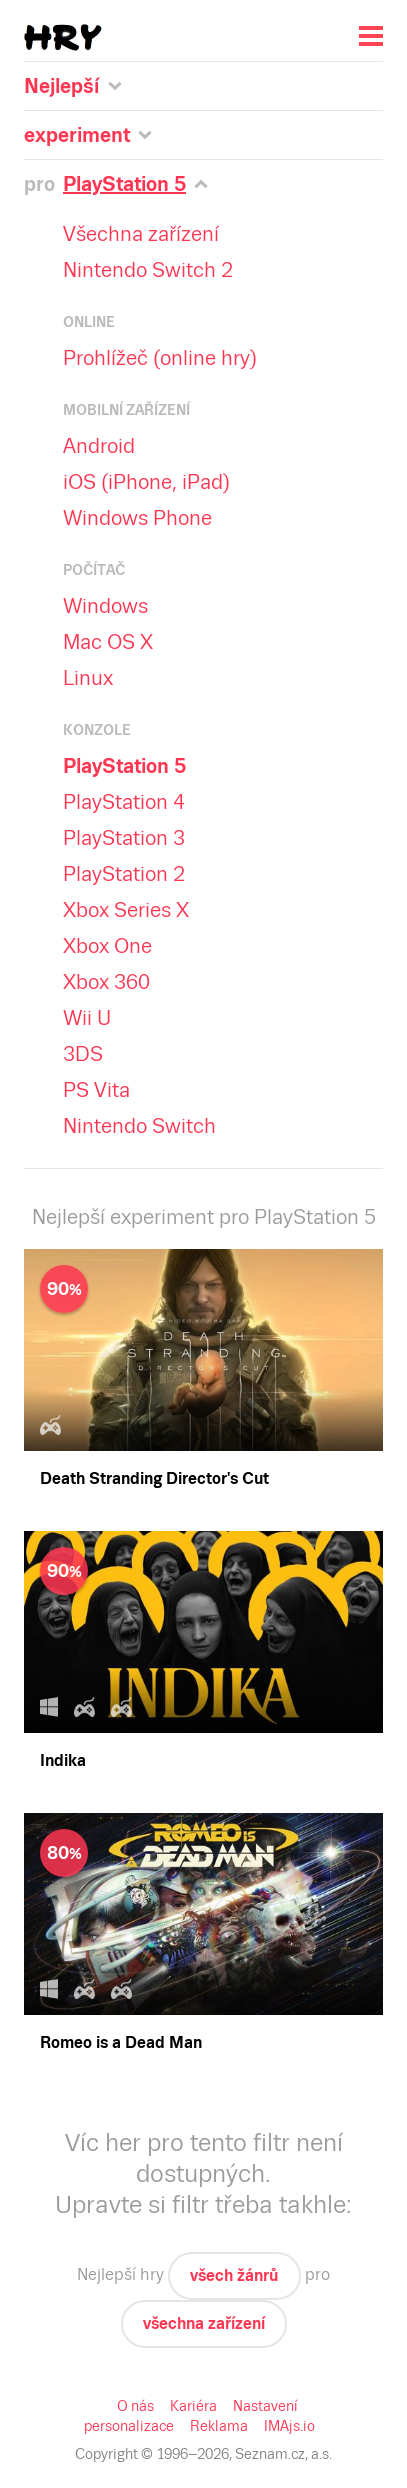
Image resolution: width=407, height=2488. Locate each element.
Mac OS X (109, 642)
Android (98, 446)
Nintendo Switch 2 (144, 270)
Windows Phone (136, 518)
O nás (137, 2406)
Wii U (88, 1018)
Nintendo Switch (136, 1126)
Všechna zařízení (141, 234)
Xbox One (108, 946)
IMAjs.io (286, 2426)
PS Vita (97, 1090)
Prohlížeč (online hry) (158, 358)
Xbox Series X (127, 910)
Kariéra (194, 2406)
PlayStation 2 (123, 874)
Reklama (217, 2426)
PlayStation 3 (123, 838)
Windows (104, 606)
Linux (88, 678)
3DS (83, 1054)
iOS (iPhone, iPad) (147, 482)
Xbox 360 (106, 982)
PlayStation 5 (127, 766)
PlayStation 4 (123, 802)
